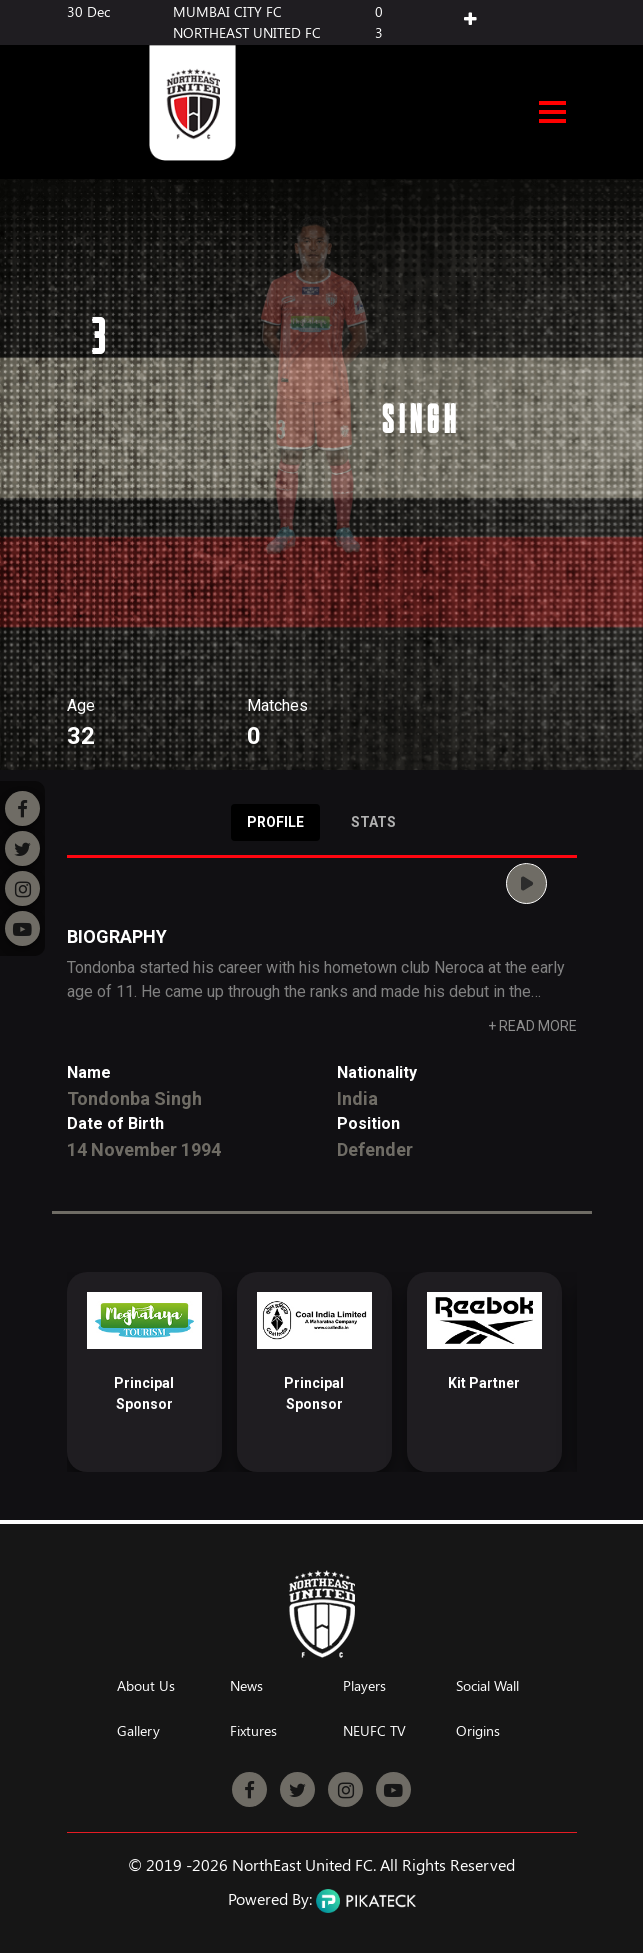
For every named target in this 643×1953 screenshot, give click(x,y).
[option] (144, 1372)
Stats (373, 822)
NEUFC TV (374, 1731)
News (246, 1686)
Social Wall (487, 1686)
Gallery (138, 1731)
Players (364, 1686)
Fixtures (253, 1731)
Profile (275, 822)
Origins (478, 1731)
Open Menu (552, 114)
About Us (146, 1686)
